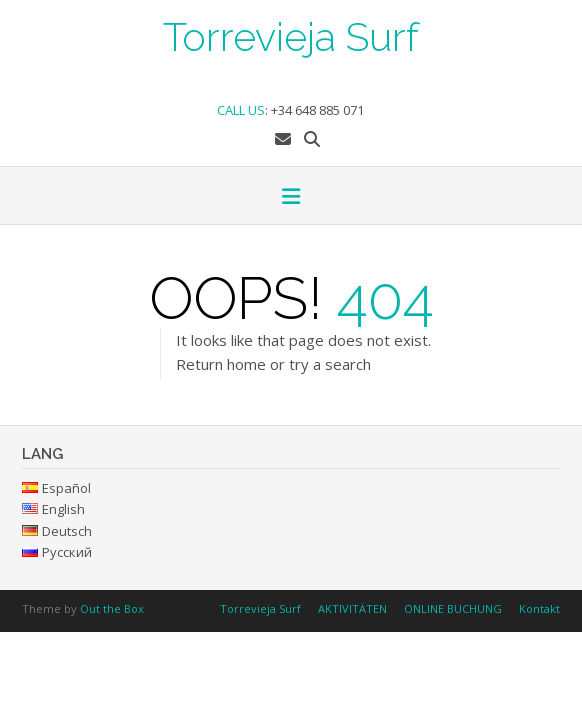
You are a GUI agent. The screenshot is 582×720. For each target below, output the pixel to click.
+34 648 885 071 (317, 110)
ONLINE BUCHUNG (453, 608)
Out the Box (112, 608)
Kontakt (539, 608)
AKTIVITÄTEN (352, 608)
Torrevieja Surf (291, 35)
